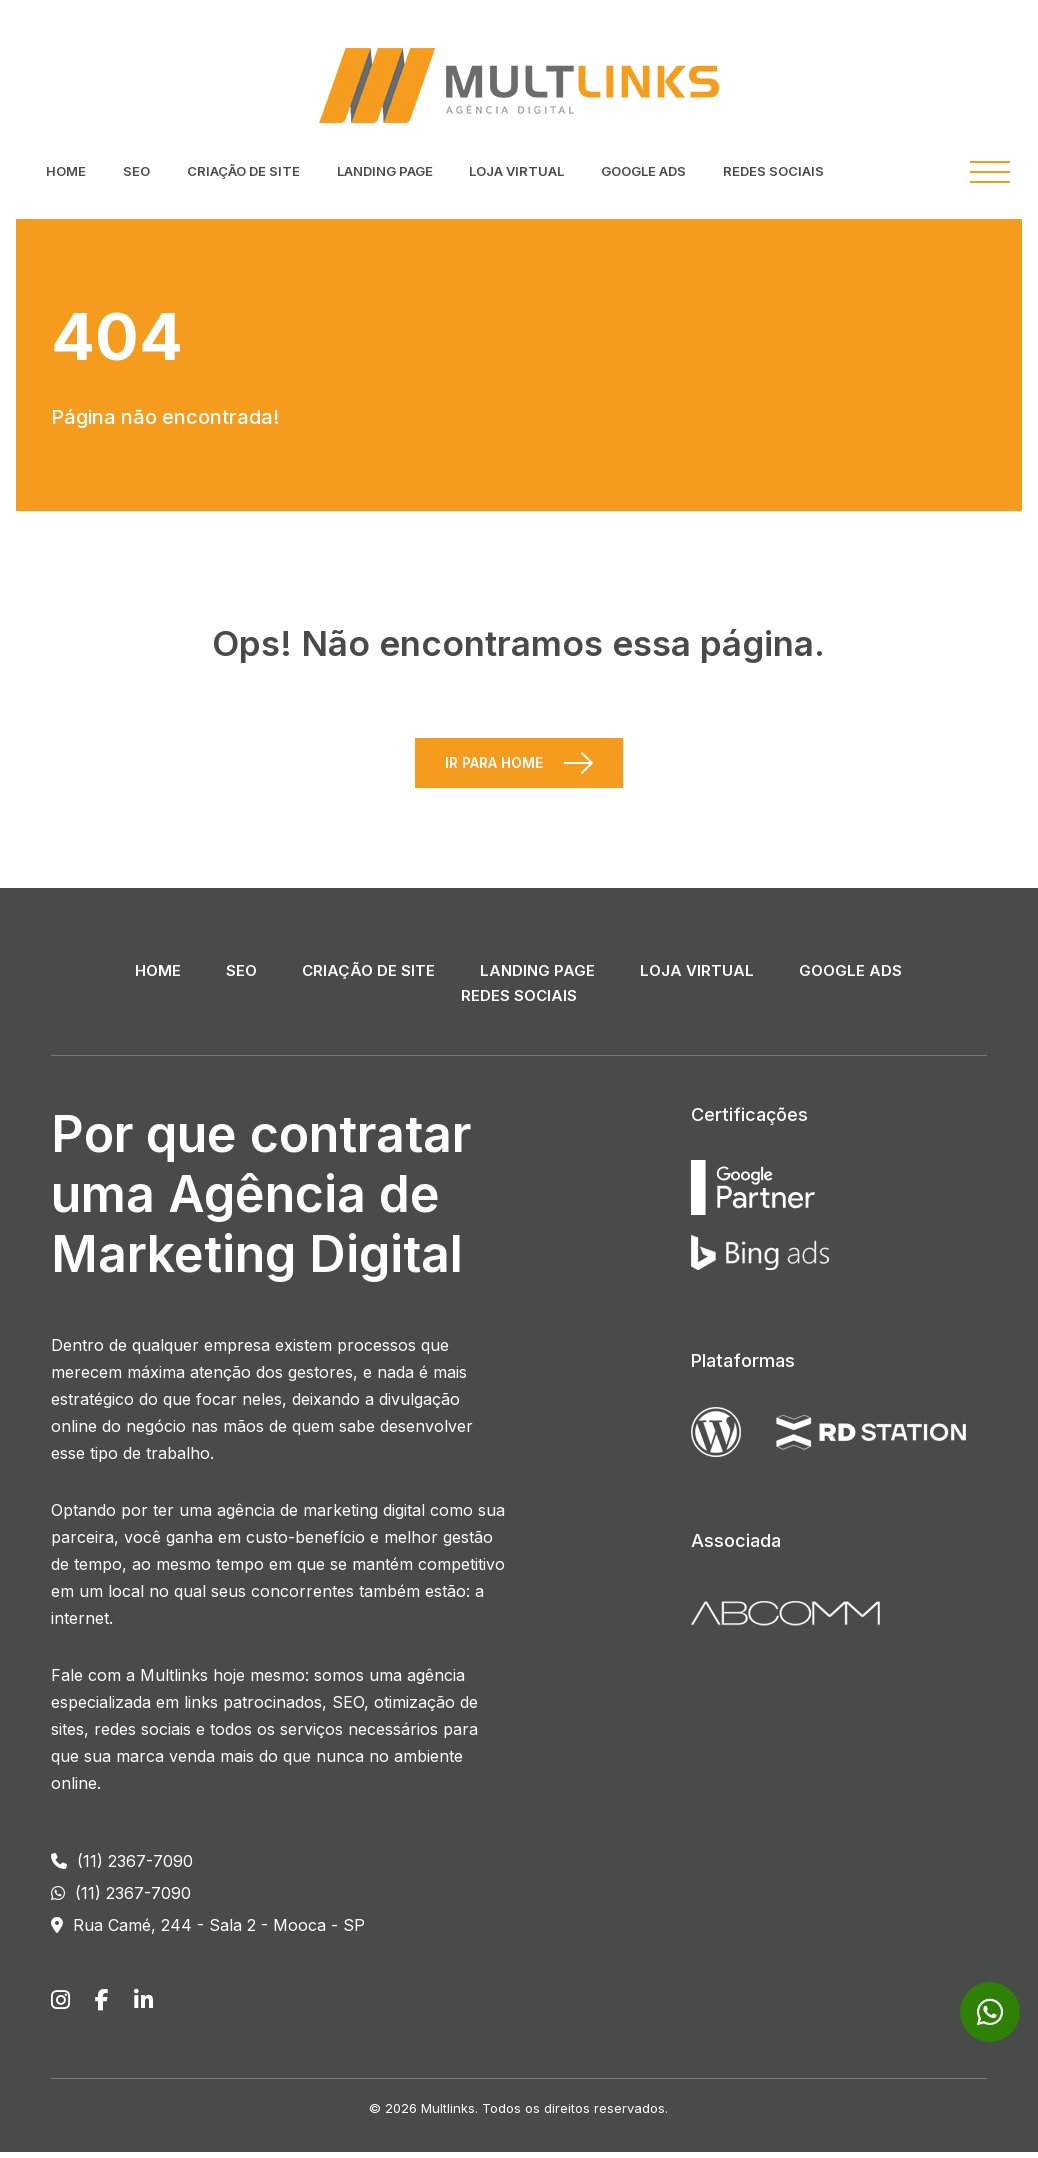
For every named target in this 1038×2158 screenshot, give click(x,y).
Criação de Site (243, 171)
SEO (136, 171)
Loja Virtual (516, 171)
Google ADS (643, 171)
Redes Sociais (773, 171)
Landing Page (385, 171)
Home (66, 171)
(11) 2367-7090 (122, 1867)
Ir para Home (494, 768)
